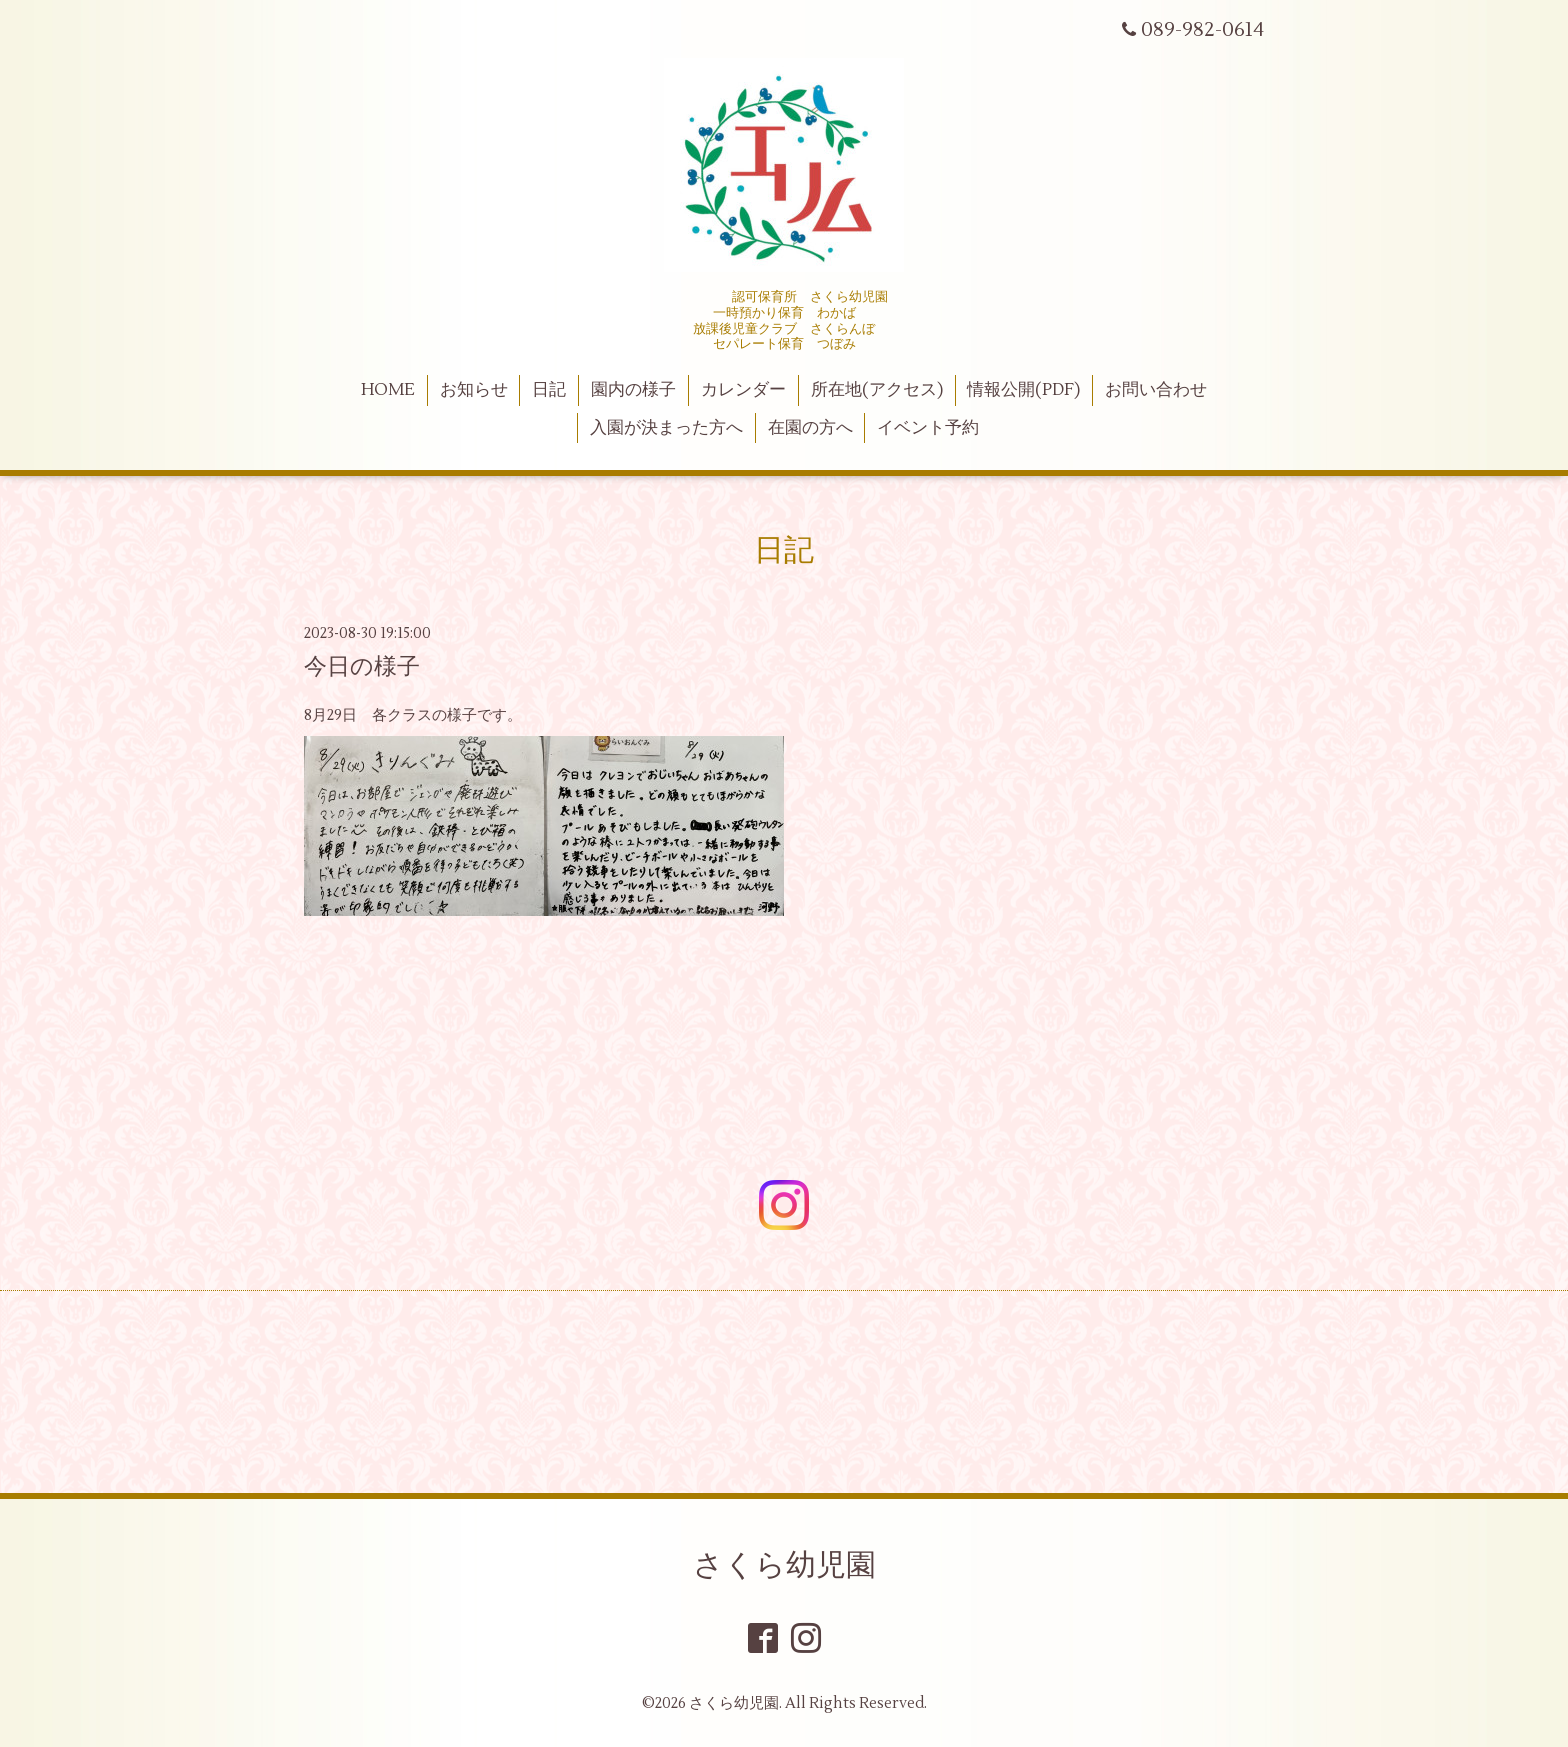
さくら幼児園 (784, 1565)
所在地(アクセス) (877, 390)
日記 (549, 390)
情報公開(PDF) (1023, 390)
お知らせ (474, 390)
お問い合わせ (1156, 390)
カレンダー (743, 390)
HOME (388, 390)
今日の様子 (362, 667)
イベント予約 (928, 428)
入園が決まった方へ (666, 428)
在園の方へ (810, 428)
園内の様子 (633, 390)
